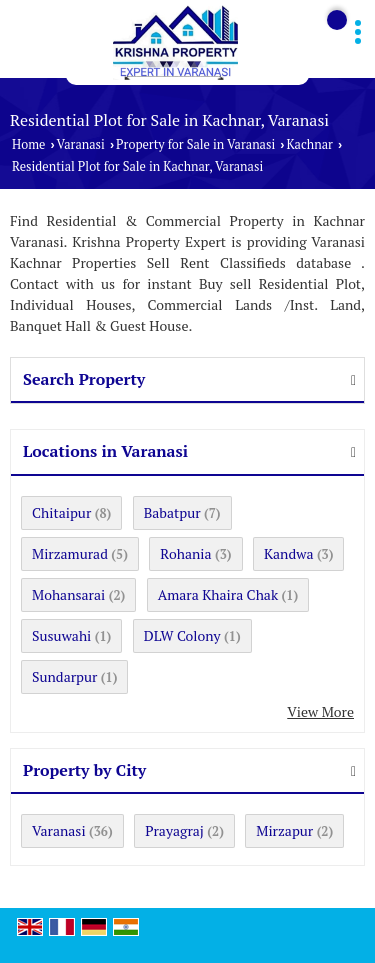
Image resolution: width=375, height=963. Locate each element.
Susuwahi (61, 635)
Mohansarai (68, 594)
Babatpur (172, 512)
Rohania (185, 553)
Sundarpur (64, 676)
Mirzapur (284, 830)
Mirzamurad (70, 553)
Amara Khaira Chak (218, 594)
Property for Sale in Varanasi (195, 144)
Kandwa (288, 553)
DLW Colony (182, 635)
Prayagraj (174, 830)
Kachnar (309, 144)
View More (320, 711)
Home (28, 144)
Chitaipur (61, 512)
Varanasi (81, 144)
